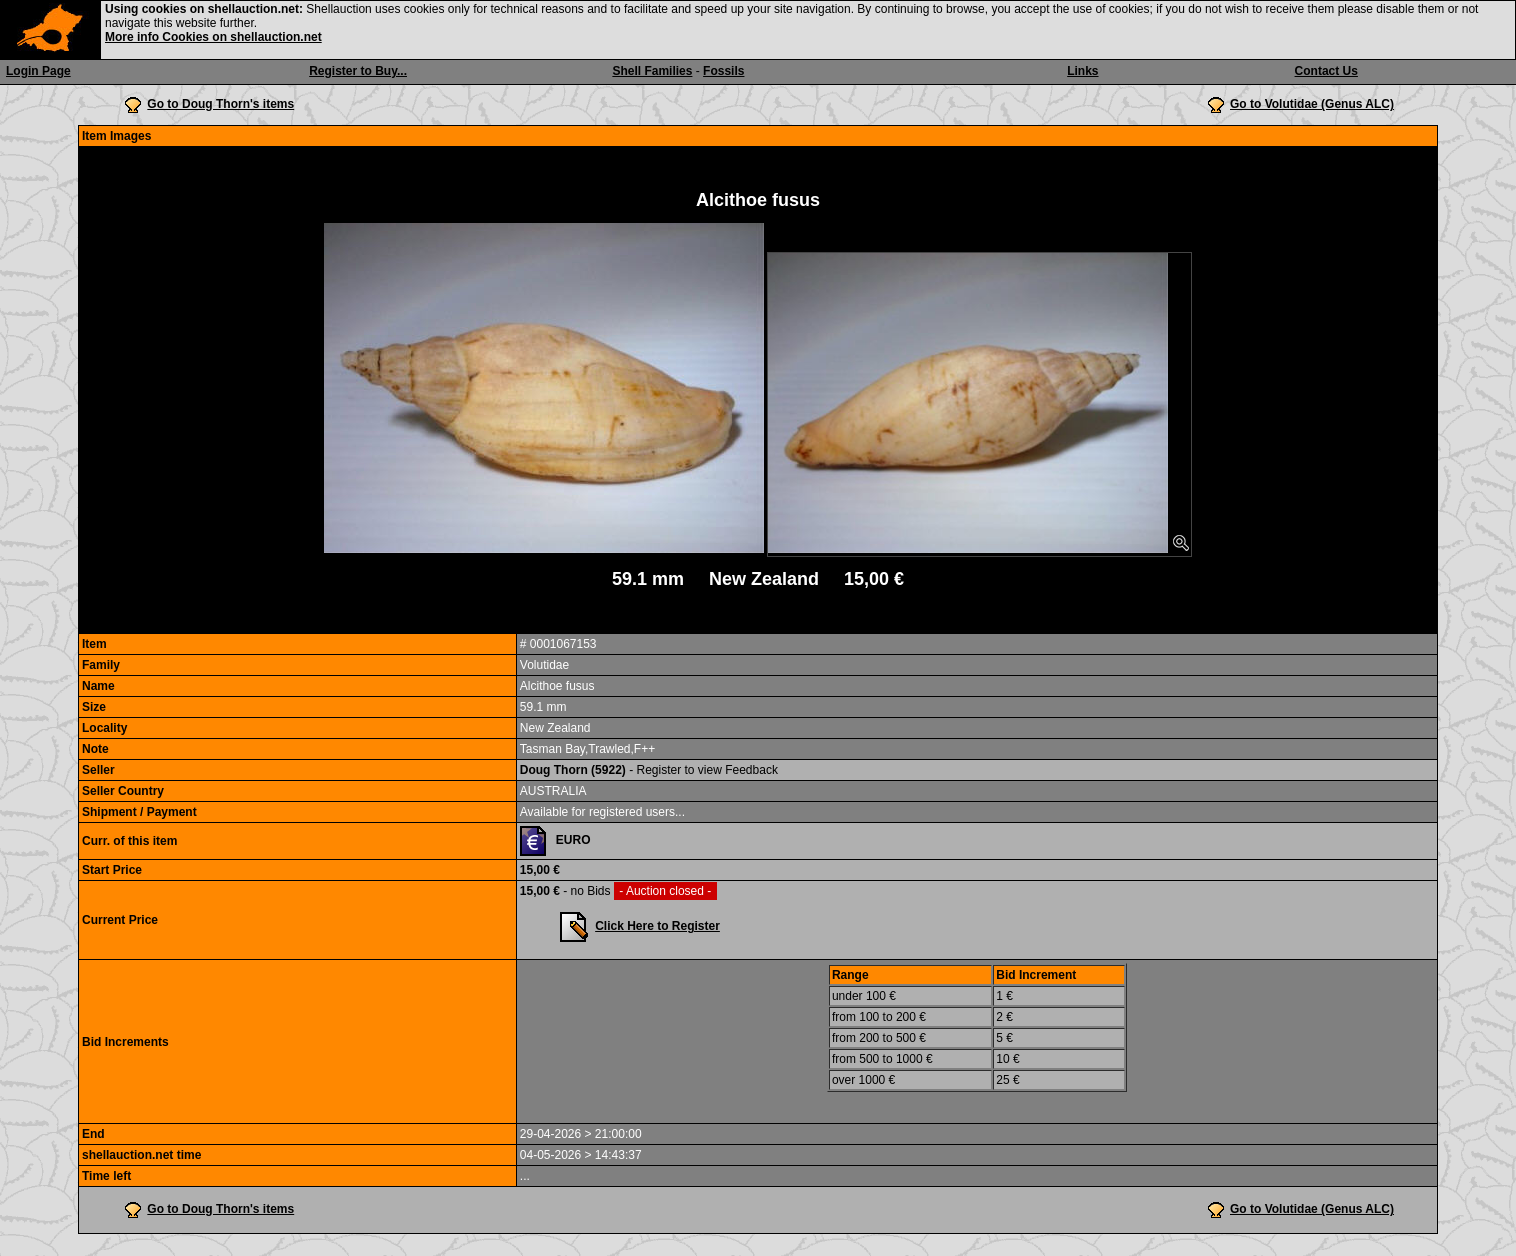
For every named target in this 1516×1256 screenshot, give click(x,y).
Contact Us (1326, 71)
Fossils (723, 71)
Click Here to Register (657, 926)
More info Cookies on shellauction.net (213, 37)
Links (1082, 71)
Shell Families (652, 71)
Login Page (38, 71)
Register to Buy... (358, 71)
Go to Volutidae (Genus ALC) (1312, 104)
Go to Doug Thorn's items (220, 104)
